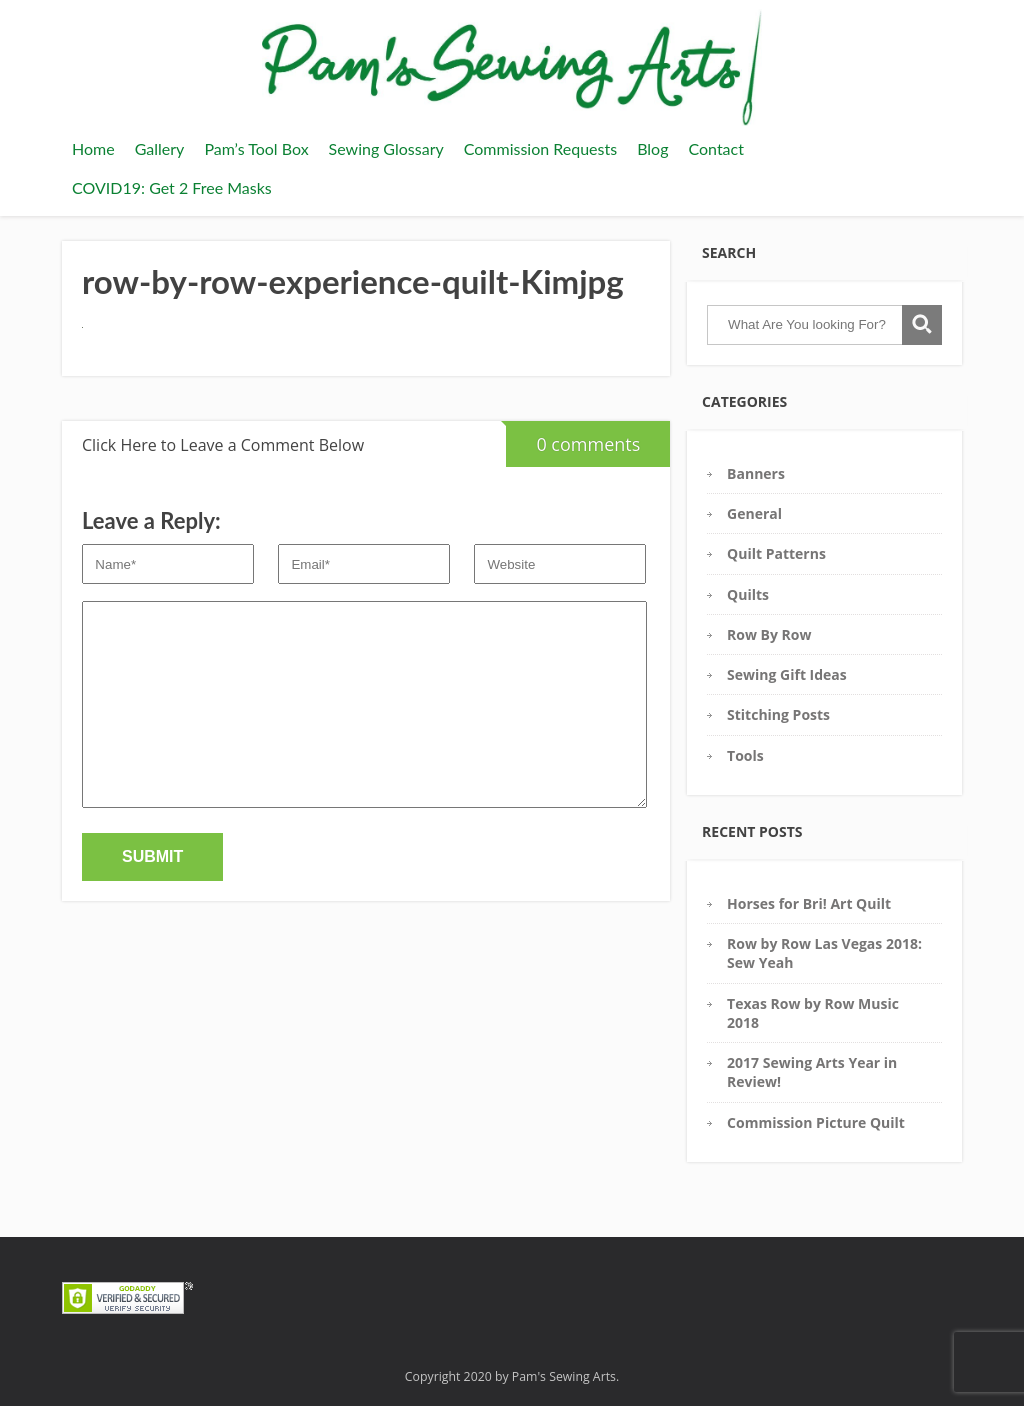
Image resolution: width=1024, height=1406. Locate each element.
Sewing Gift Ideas (787, 674)
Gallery (160, 148)
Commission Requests (540, 148)
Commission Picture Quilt (816, 1122)
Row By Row (769, 634)
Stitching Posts (778, 714)
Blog (652, 148)
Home (93, 148)
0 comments (573, 438)
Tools (745, 755)
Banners (756, 473)
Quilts (748, 594)
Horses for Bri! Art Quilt (809, 903)
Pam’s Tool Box (256, 148)
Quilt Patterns (776, 553)
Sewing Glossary (386, 148)
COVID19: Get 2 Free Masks (172, 187)
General (754, 513)
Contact (715, 148)
